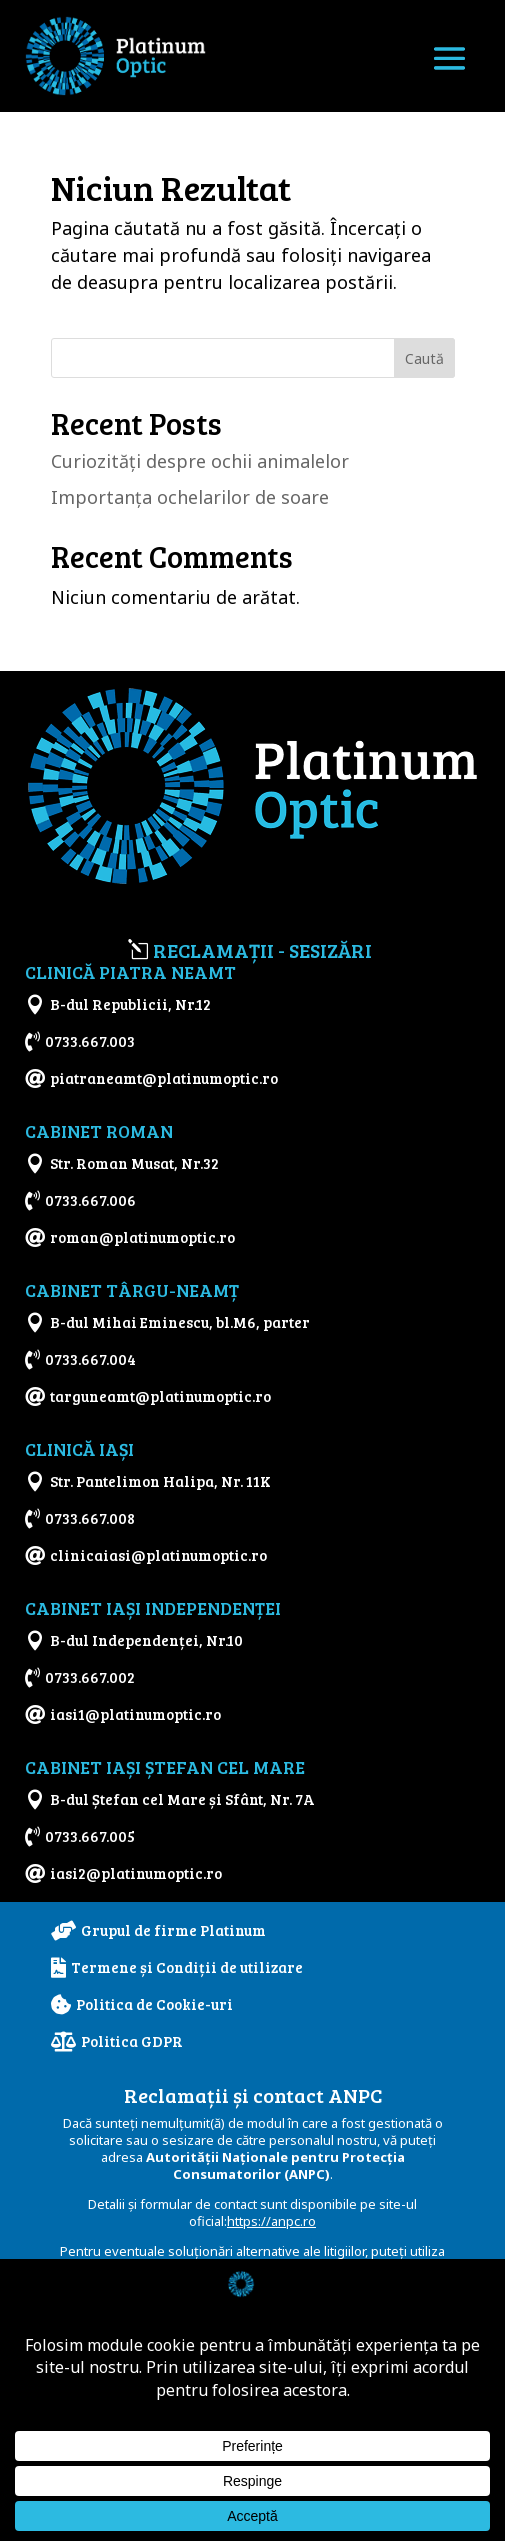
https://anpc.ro (271, 2221)
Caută (424, 358)
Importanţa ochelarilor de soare (190, 497)
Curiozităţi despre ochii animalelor (200, 461)
